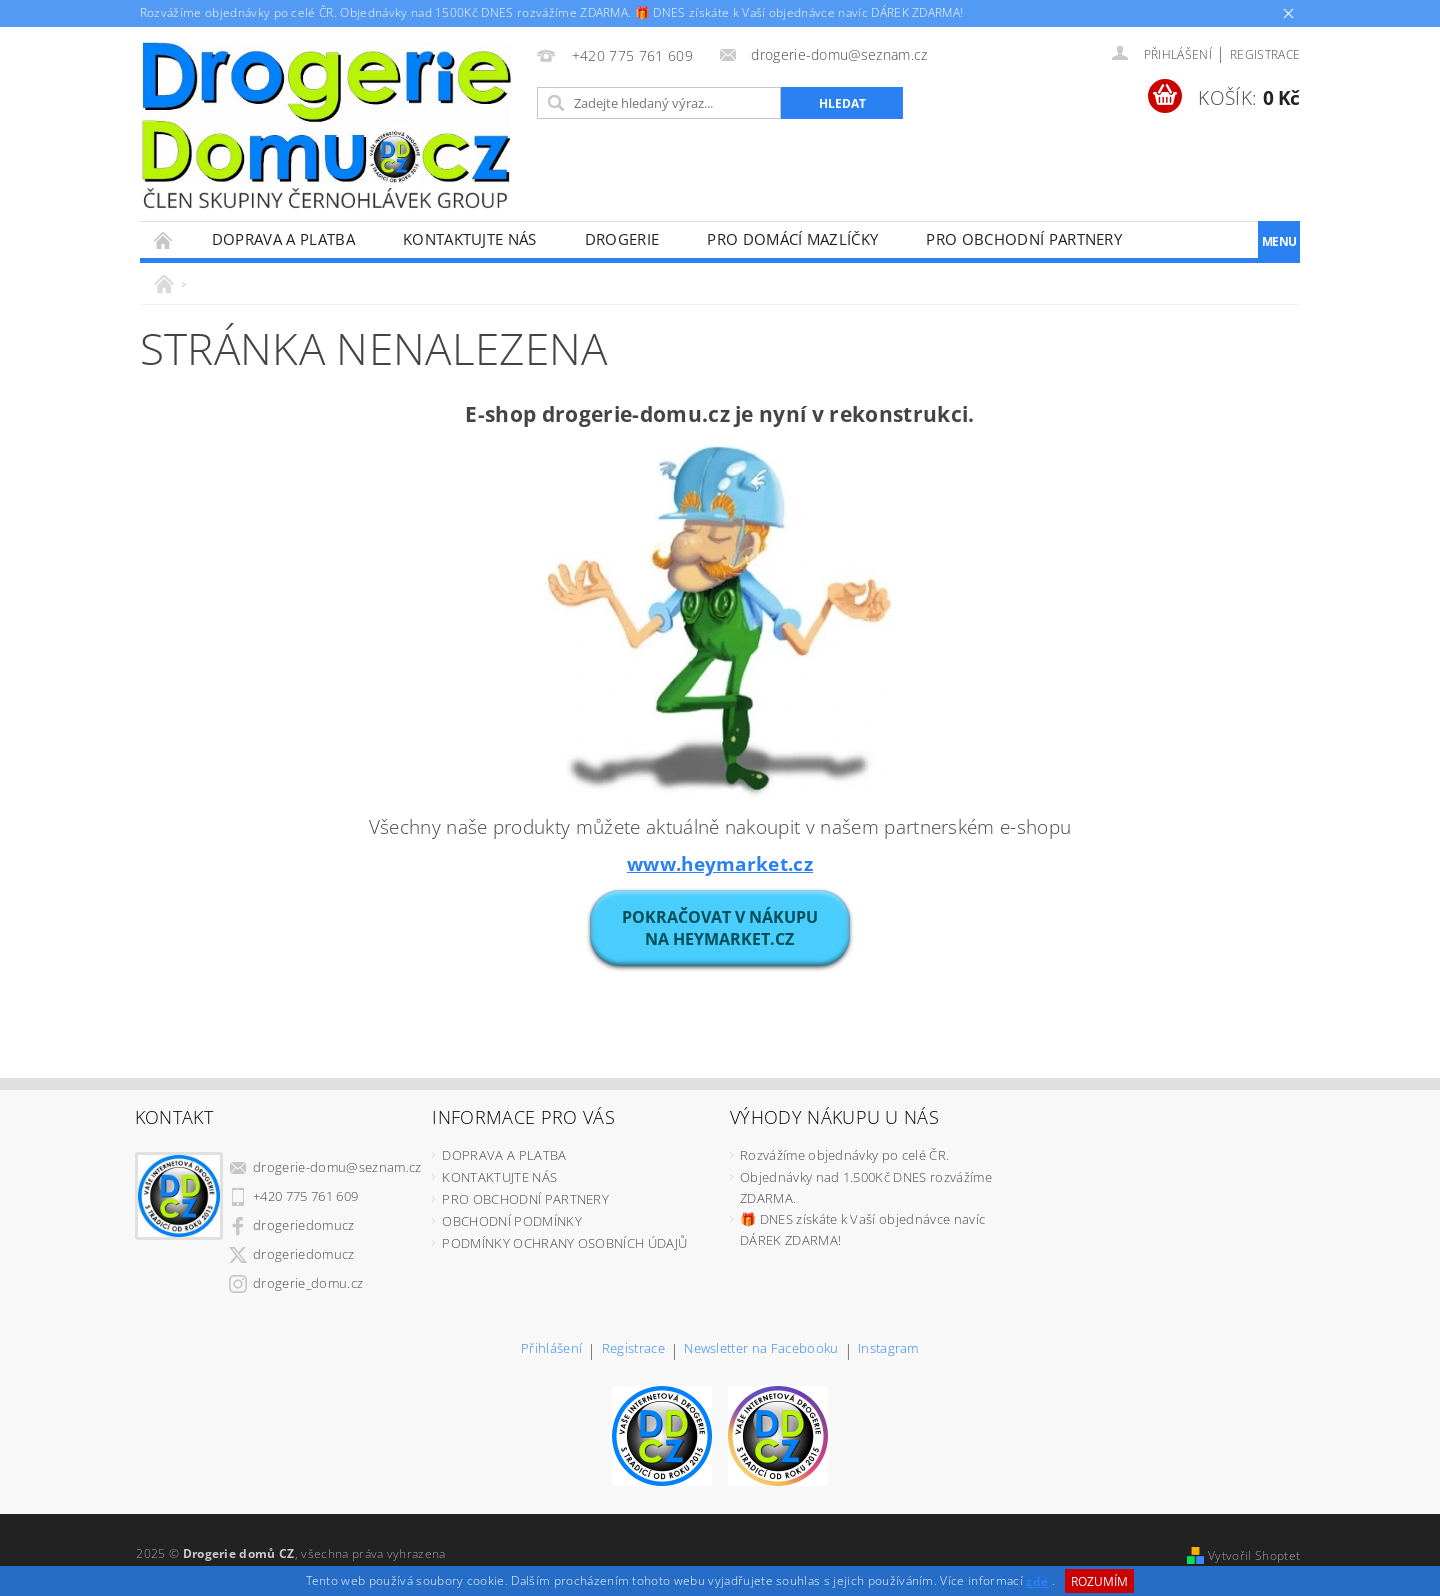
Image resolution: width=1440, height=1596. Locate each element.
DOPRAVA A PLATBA (283, 239)
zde (1037, 1581)
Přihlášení (551, 1349)
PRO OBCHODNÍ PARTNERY (1024, 239)
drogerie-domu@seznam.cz (337, 1167)
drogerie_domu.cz (308, 1283)
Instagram (888, 1349)
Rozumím (1099, 1581)
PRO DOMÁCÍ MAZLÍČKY (792, 239)
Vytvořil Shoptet (1254, 1555)
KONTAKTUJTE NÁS (470, 239)
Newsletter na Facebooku (761, 1349)
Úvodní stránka (164, 239)
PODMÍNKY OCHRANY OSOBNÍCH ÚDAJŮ (564, 1243)
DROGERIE (622, 239)
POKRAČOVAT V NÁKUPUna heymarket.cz (720, 928)
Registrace (1265, 54)
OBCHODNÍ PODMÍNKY (511, 1221)
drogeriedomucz (303, 1225)
